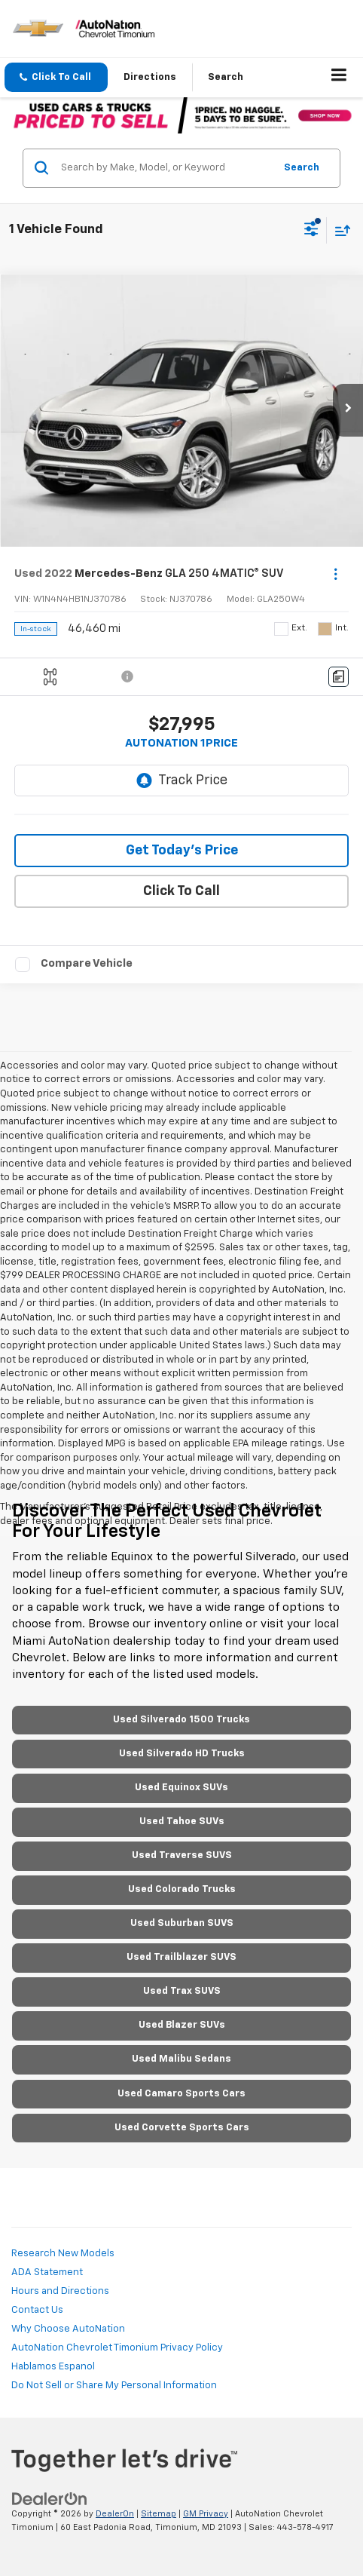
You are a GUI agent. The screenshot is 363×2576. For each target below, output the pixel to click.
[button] (56, 77)
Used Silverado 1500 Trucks (181, 1720)
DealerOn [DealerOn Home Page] (115, 2514)
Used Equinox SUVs (181, 1787)
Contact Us (37, 2310)
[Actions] (335, 574)
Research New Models (62, 2254)
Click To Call (181, 891)
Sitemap (158, 2514)
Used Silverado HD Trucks (182, 1754)
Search (301, 168)
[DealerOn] (49, 2499)
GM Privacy (205, 2514)
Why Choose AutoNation (68, 2329)
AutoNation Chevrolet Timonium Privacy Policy (117, 2348)
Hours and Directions (60, 2291)
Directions (150, 77)
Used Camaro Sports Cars (181, 2094)
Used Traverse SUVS (182, 1855)
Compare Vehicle (87, 963)
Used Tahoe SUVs (181, 1821)
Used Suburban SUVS (181, 1923)
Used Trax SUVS (182, 1991)
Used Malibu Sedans (181, 2059)
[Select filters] (311, 231)
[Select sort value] (339, 230)
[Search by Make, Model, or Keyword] (165, 168)
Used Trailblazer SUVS (181, 1957)
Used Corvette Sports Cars (181, 2128)
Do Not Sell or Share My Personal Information (114, 2385)
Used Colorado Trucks (182, 1889)
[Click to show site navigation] (339, 77)
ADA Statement (47, 2272)
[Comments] (338, 677)
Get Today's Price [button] (182, 850)
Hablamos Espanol (53, 2367)
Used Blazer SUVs (182, 2025)
